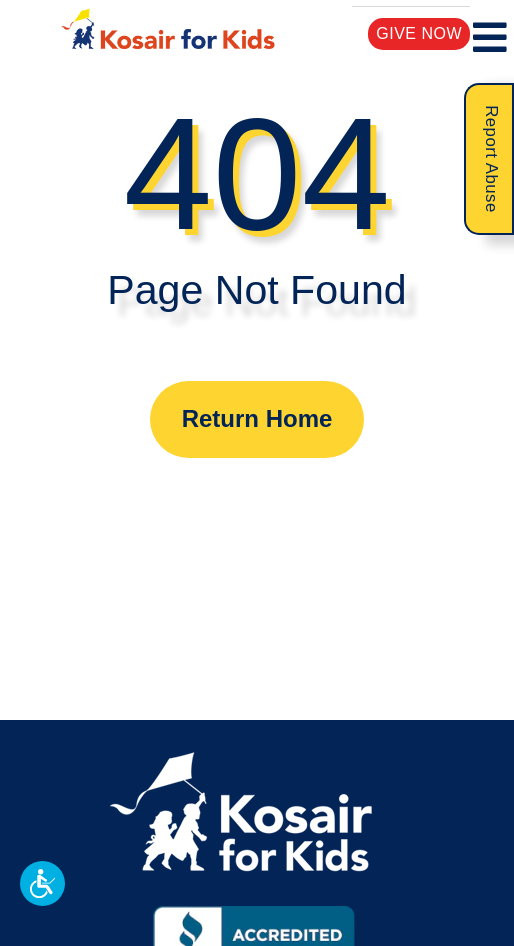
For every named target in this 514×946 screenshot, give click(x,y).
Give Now (419, 33)
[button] (42, 883)
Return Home (257, 418)
